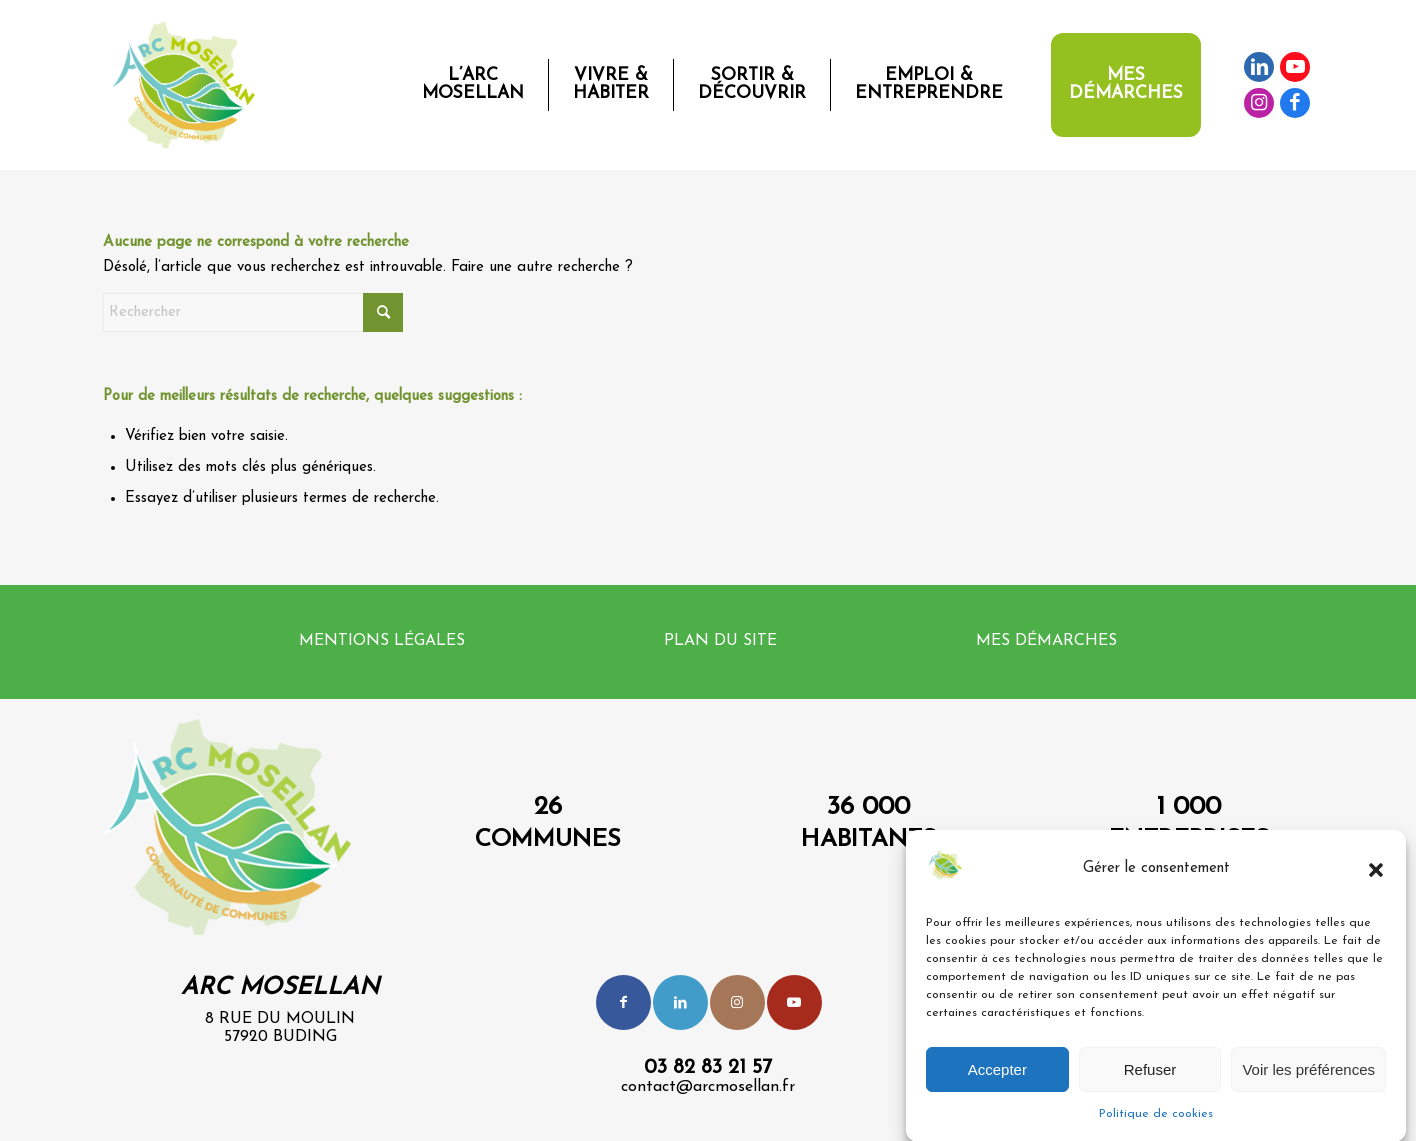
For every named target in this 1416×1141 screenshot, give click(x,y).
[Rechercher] (253, 312)
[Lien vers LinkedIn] (1259, 67)
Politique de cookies (1156, 1125)
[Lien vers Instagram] (1259, 103)
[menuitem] (473, 85)
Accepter (997, 1079)
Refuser (1150, 1079)
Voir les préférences (1308, 1079)
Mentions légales (382, 641)
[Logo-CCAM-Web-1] (188, 85)
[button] (1376, 880)
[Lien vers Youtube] (1295, 67)
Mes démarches (1046, 641)
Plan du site (720, 641)
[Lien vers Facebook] (1295, 103)
